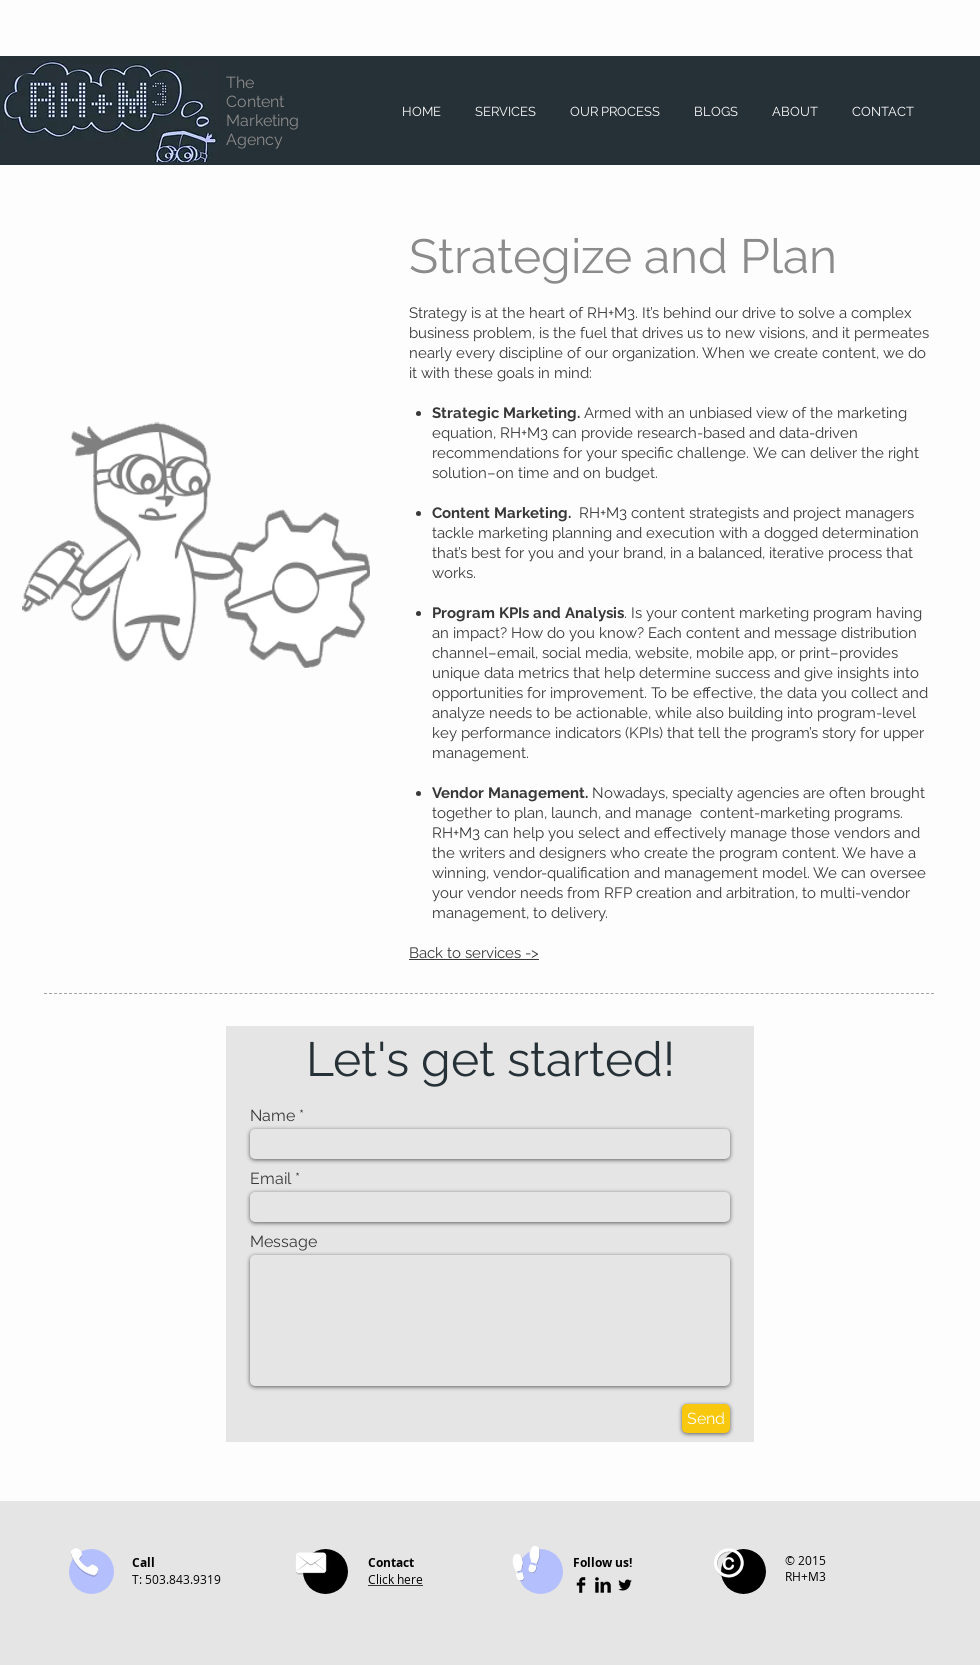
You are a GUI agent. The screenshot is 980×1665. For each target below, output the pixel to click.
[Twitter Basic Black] (625, 1585)
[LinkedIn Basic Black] (603, 1585)
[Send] (706, 1418)
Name (272, 1116)
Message (283, 1242)
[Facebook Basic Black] (581, 1585)
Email (270, 1179)
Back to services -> (474, 953)
